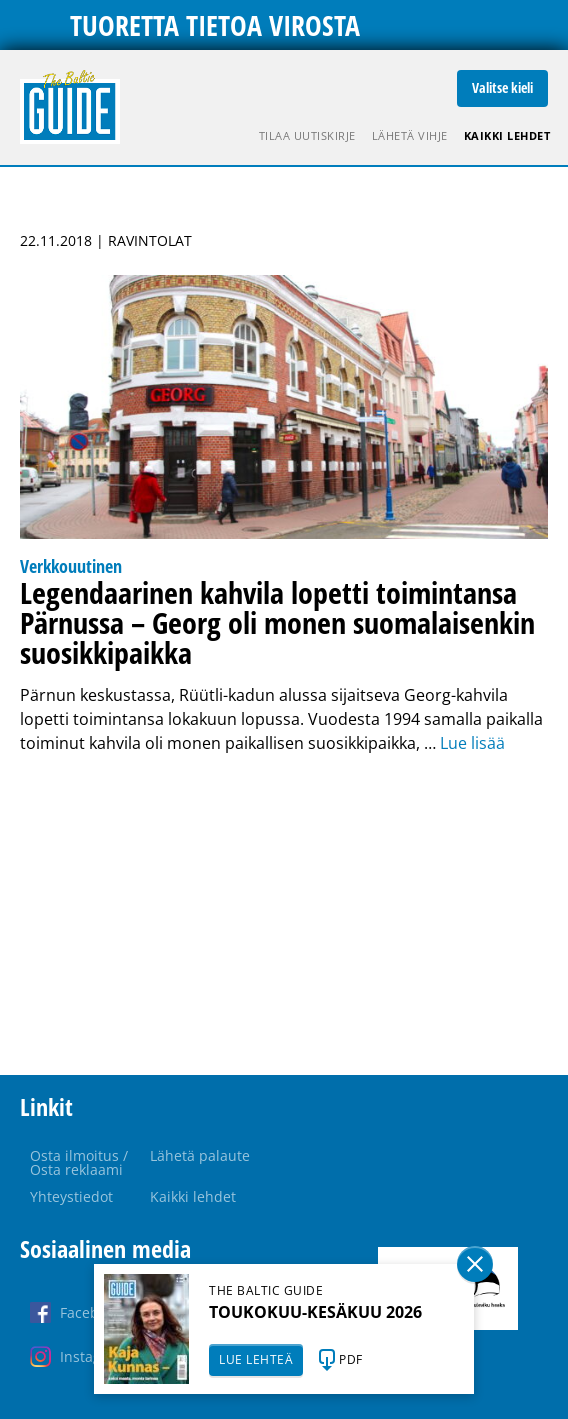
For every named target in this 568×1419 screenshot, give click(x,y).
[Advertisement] (284, 915)
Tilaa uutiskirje (307, 135)
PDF (351, 1359)
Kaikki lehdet (507, 135)
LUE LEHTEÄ (256, 1359)
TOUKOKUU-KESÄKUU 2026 (315, 1312)
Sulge (475, 1264)
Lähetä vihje (410, 135)
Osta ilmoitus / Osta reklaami (79, 1162)
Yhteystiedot (71, 1196)
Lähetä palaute (200, 1155)
